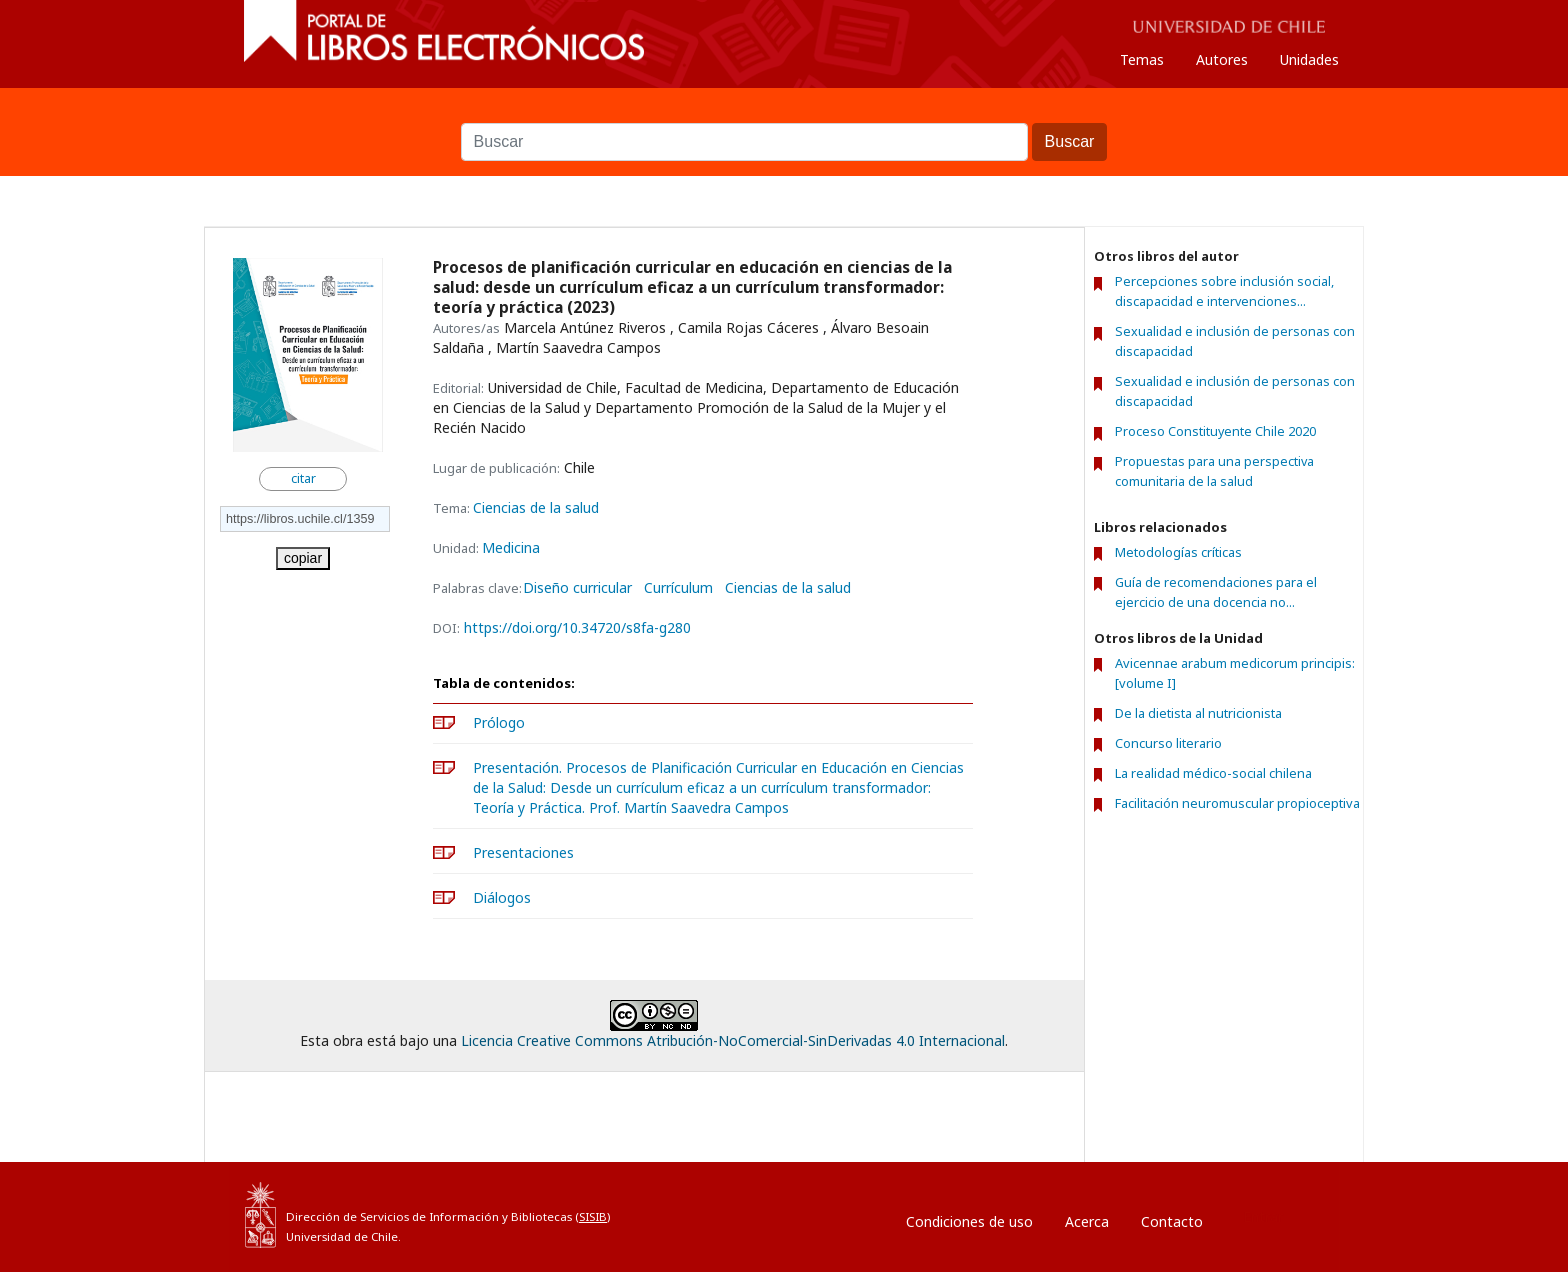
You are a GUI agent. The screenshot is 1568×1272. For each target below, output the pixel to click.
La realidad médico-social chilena (1213, 773)
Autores (1222, 59)
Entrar (1263, 1216)
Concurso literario (1168, 743)
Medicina (511, 547)
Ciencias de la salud (536, 507)
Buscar (784, 113)
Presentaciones (523, 852)
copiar (303, 558)
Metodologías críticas (1178, 552)
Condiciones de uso (969, 1221)
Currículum (678, 588)
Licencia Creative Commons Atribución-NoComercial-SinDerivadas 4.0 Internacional (733, 1040)
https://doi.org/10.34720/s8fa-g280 (577, 627)
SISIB (593, 1216)
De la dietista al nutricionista (1198, 713)
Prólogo (499, 722)
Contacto (1172, 1221)
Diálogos (502, 897)
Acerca (1087, 1221)
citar (303, 478)
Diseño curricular (577, 588)
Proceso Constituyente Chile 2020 (1215, 431)
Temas (1142, 59)
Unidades (1309, 59)
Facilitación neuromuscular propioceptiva (1237, 803)
